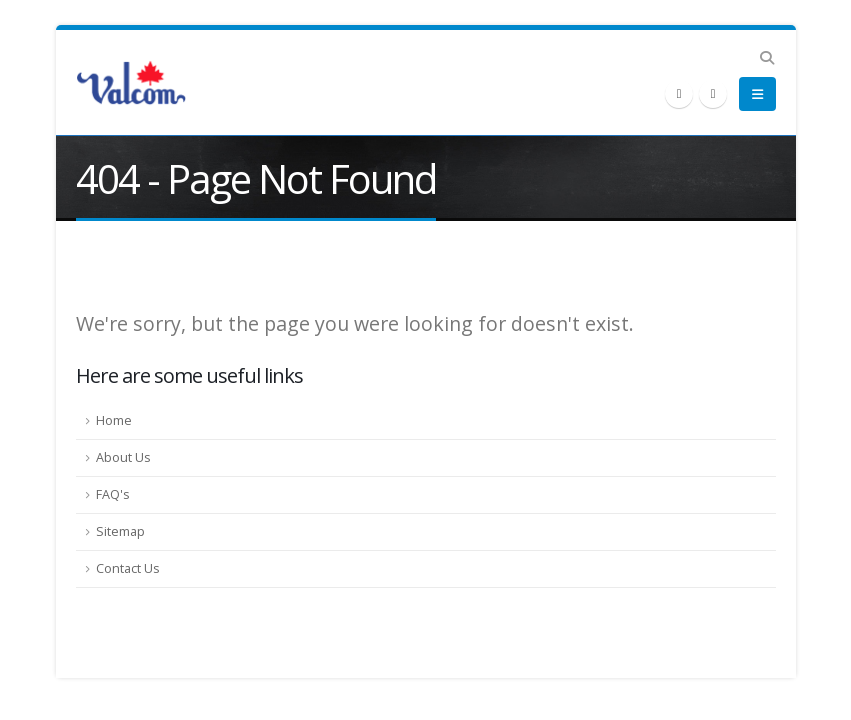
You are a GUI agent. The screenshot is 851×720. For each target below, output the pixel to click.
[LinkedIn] (713, 94)
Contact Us (128, 568)
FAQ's (113, 494)
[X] (679, 94)
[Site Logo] (131, 83)
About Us (123, 457)
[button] (767, 58)
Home (114, 420)
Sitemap (120, 531)
